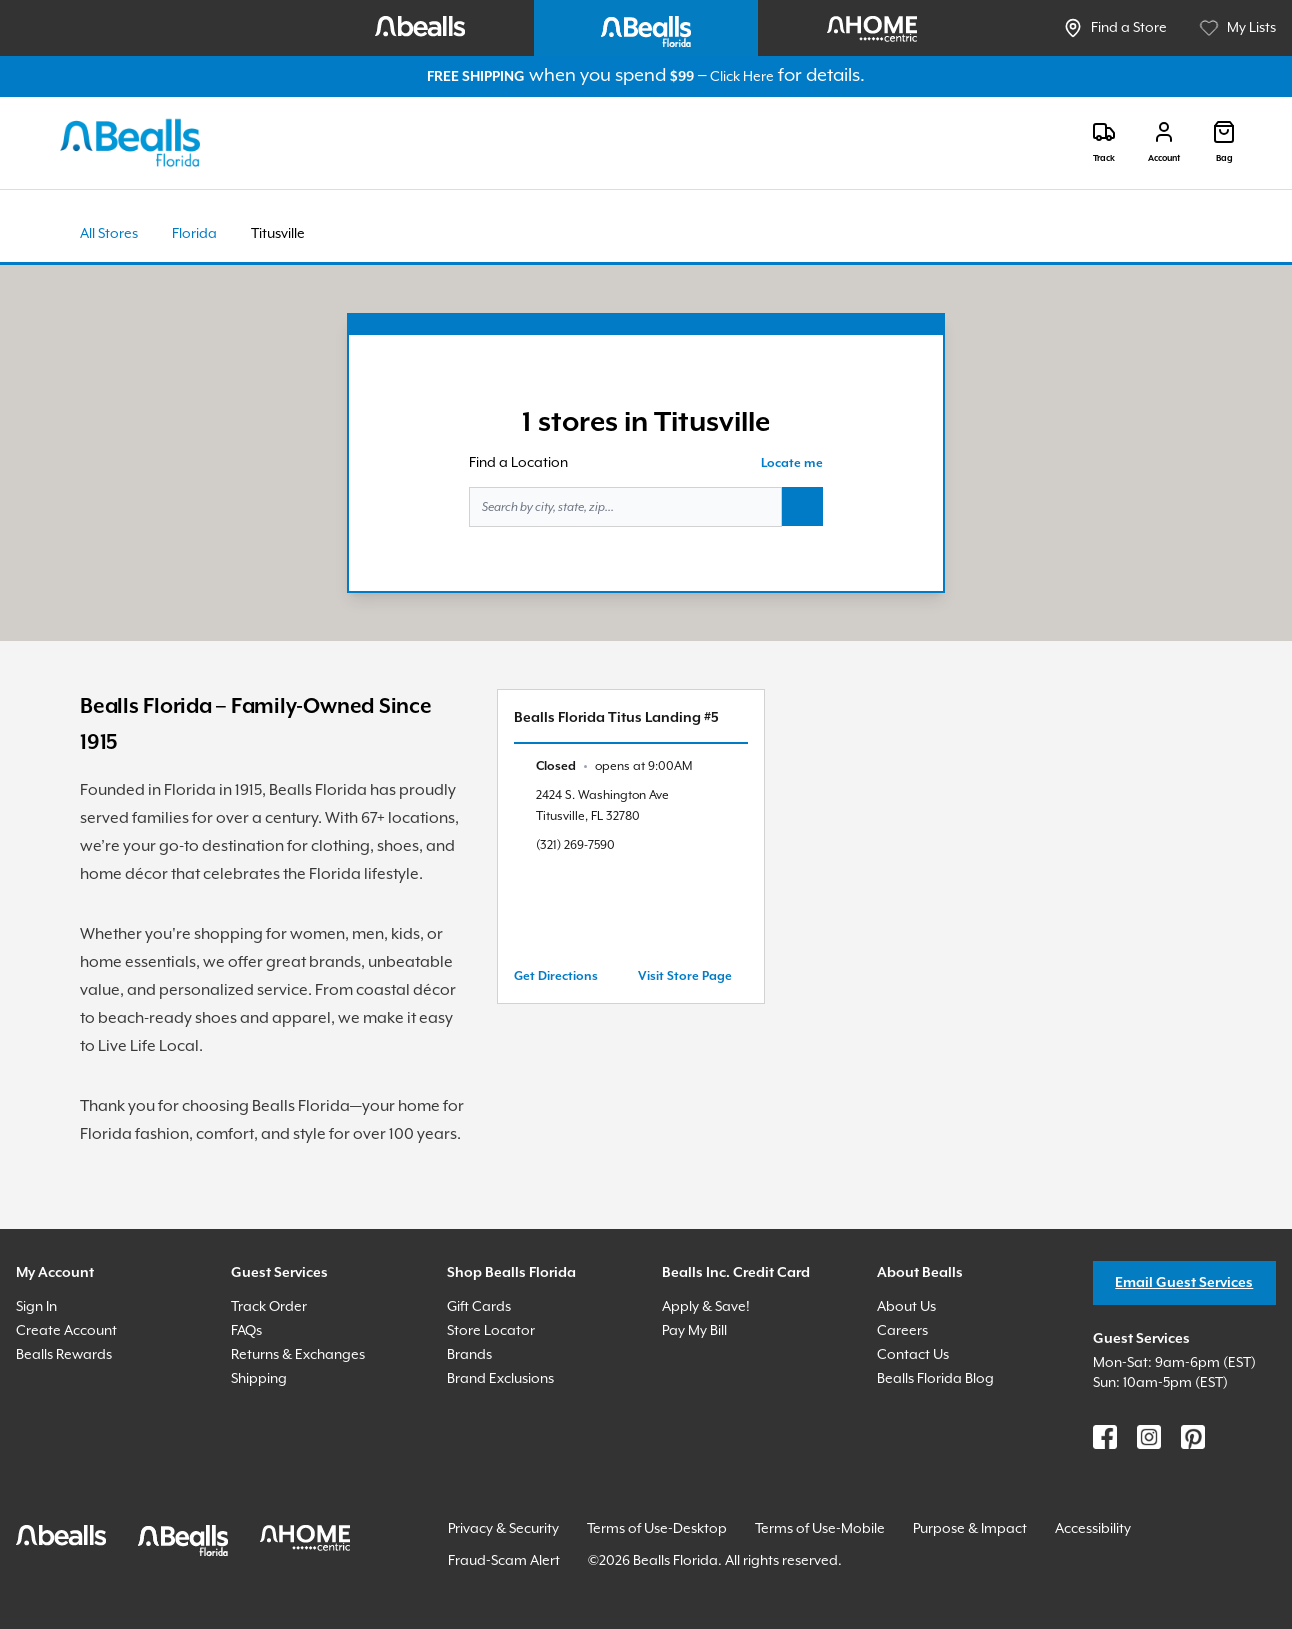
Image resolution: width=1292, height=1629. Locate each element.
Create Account (66, 1331)
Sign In (36, 1307)
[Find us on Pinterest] (1193, 1437)
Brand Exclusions (500, 1379)
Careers (902, 1331)
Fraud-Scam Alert (504, 1561)
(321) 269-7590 (575, 845)
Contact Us (913, 1355)
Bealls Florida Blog (935, 1379)
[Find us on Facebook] (1105, 1437)
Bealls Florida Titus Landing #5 (616, 718)
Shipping (259, 1379)
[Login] (1164, 142)
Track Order (269, 1307)
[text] (614, 766)
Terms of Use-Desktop (657, 1529)
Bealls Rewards (64, 1355)
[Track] (1104, 142)
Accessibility (1093, 1529)
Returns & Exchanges (298, 1355)
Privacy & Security (503, 1529)
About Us (906, 1307)
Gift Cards (479, 1307)
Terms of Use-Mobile (820, 1529)
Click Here (742, 77)
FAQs (246, 1331)
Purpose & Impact (970, 1529)
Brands (469, 1355)
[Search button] (802, 507)
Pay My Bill (694, 1331)
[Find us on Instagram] (1149, 1437)
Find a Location (518, 463)
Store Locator (491, 1331)
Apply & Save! (706, 1307)
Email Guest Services (1184, 1283)
